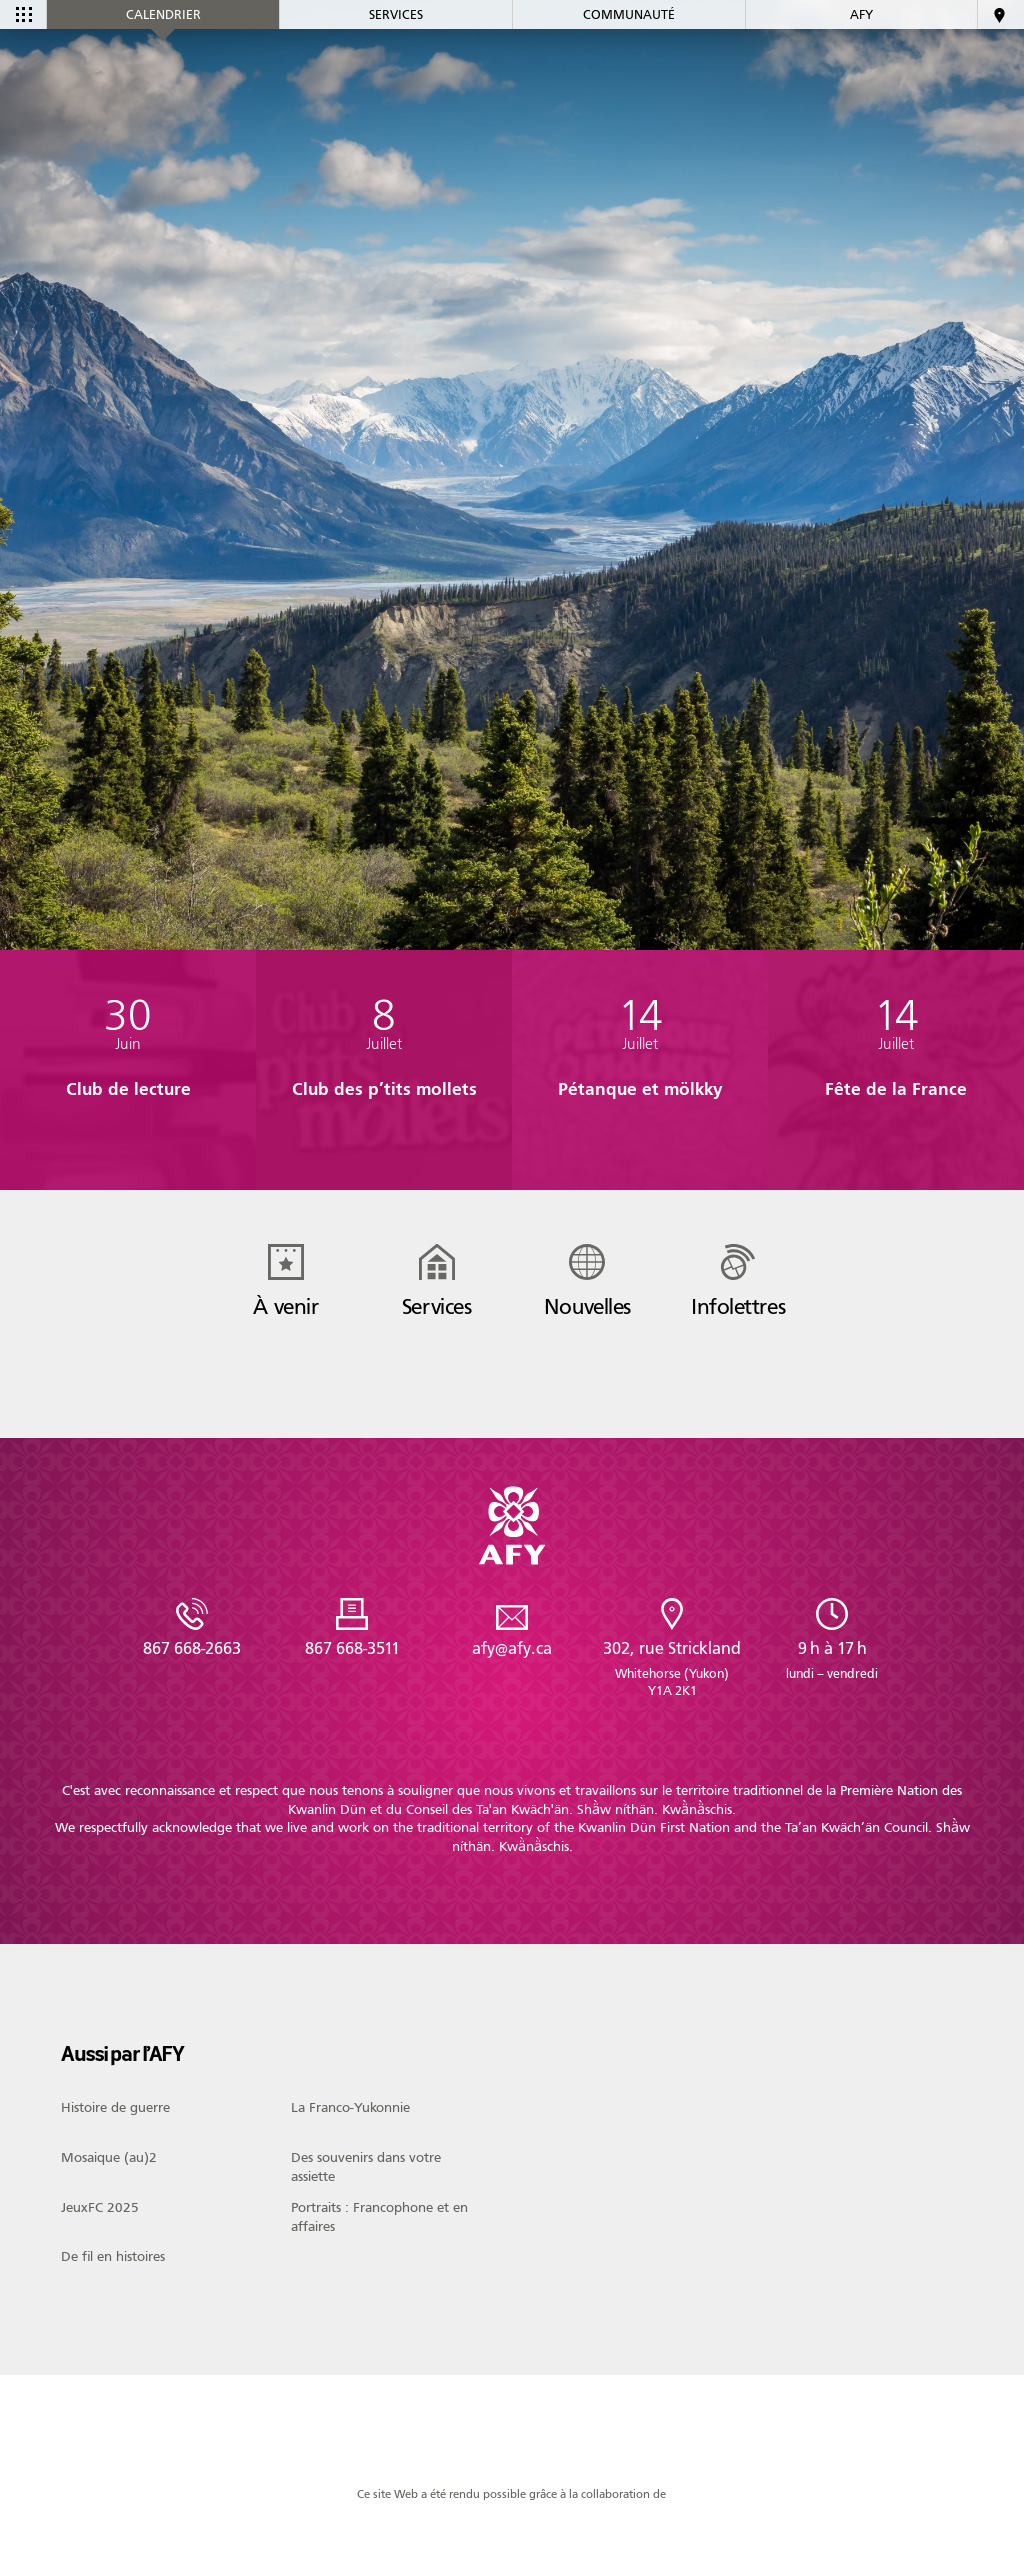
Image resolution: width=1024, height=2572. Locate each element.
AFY (861, 57)
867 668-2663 (192, 1648)
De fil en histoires (113, 2257)
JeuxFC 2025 (100, 2208)
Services (396, 57)
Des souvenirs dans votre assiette (366, 2166)
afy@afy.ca (512, 1648)
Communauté (629, 57)
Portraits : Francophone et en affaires (379, 2216)
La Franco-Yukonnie (350, 2108)
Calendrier (163, 57)
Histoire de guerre (115, 2108)
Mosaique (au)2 (109, 2158)
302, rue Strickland (672, 1669)
